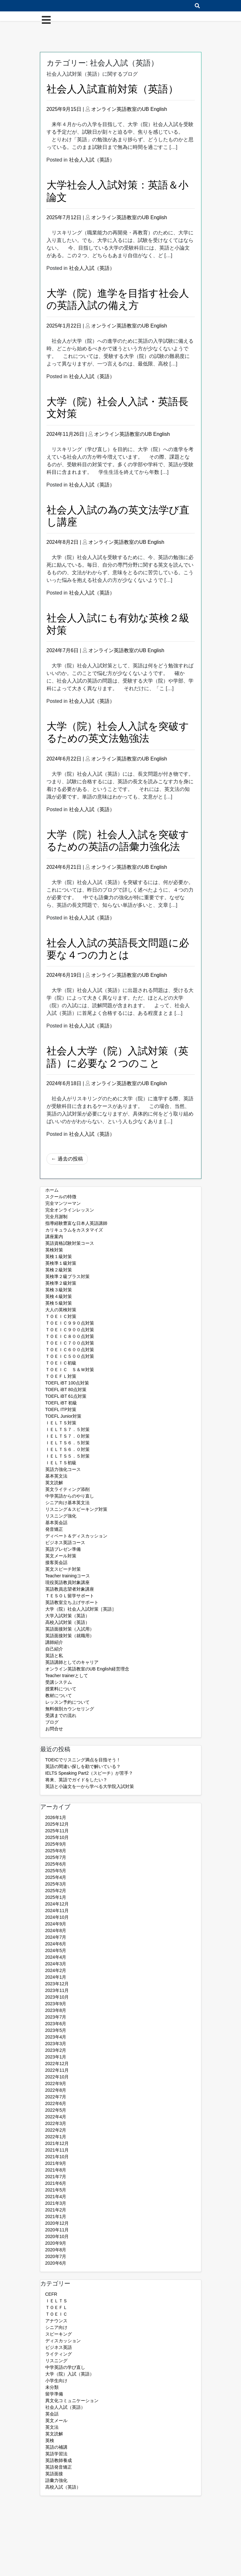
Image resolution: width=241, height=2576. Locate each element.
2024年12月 (57, 1903)
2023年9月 (56, 2003)
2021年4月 (56, 2196)
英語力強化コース (63, 1469)
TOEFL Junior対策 (63, 1416)
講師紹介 (54, 1642)
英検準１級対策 (60, 1263)
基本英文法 (56, 1476)
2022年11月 (57, 2070)
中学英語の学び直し (65, 2367)
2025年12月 (57, 1824)
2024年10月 (57, 1917)
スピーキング (58, 2334)
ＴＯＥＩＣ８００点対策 (69, 1336)
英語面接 (54, 2473)
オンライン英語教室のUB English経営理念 (87, 1668)
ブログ (52, 1722)
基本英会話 (56, 1522)
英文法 (52, 2427)
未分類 (52, 2387)
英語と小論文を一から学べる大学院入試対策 (89, 1786)
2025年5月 (56, 1870)
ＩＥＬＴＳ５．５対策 (67, 1456)
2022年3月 (56, 2123)
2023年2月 (56, 2050)
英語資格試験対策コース (69, 1243)
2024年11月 (57, 1910)
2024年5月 (56, 1950)
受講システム (58, 1682)
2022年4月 (56, 2116)
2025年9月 (56, 1844)
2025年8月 (56, 1850)
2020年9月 (56, 2243)
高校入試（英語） (63, 2487)
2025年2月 (56, 1890)
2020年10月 (57, 2236)
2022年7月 (56, 2096)
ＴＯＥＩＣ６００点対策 (69, 1349)
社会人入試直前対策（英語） (112, 89)
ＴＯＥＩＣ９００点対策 (69, 1329)
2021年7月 (56, 2176)
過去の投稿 (70, 1158)
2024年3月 (56, 1963)
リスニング (56, 2360)
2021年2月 (56, 2209)
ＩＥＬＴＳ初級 (60, 1462)
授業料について (60, 1688)
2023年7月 (56, 2016)
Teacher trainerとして (66, 1675)
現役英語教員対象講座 (67, 1582)
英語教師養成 (58, 2460)
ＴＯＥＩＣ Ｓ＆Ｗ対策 (69, 1369)
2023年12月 (57, 1983)
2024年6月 (56, 1943)
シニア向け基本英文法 (67, 1502)
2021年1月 (56, 2216)
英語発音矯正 (58, 2467)
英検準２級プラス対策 (67, 1276)
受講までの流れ (60, 1715)
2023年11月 (57, 1990)
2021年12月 (57, 2143)
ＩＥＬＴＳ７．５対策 (67, 1429)
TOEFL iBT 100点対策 (67, 1382)
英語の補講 (56, 2447)
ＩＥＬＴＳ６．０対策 (67, 1449)
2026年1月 (56, 1817)
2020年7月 (56, 2256)
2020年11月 (57, 2229)
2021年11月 (57, 2150)
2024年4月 (56, 1957)
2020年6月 (56, 2263)
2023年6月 (56, 2023)
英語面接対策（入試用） (69, 1628)
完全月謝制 (56, 1216)
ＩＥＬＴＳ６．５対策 (67, 1442)
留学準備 (54, 2393)
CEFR (51, 2294)
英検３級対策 (58, 1289)
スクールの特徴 (60, 1196)
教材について (58, 1695)
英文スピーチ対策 (63, 1569)
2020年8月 (56, 2249)
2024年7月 (56, 1937)
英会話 (52, 2413)
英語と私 (54, 1655)
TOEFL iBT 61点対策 (65, 1396)
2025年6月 (56, 1864)
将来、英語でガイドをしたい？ (76, 1779)
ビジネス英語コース (65, 1542)
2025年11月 (57, 1830)
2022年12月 (57, 2063)
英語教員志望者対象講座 (69, 1589)
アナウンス (56, 2320)
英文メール (56, 2420)
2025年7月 (56, 1857)
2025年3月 (56, 1883)
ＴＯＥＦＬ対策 (60, 1376)
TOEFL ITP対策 (60, 1409)
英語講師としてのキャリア (71, 1662)
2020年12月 (57, 2223)
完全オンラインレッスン (69, 1209)
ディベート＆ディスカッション (76, 1535)
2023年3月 (56, 2043)
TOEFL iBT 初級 (61, 1402)
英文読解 (54, 1482)
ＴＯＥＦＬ (56, 2307)
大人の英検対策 (60, 1309)
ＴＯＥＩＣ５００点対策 (69, 1356)
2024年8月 (56, 1930)
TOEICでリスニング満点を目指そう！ (83, 1759)
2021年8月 (56, 2169)
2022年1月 (56, 2136)
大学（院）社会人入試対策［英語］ (80, 1609)
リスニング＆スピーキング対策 (76, 1509)
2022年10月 (57, 2076)
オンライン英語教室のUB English (129, 109)
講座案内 (54, 1236)
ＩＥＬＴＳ (56, 2300)
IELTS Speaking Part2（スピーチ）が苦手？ (89, 1773)
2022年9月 (56, 2083)
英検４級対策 (58, 1296)
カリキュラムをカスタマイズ (74, 1229)
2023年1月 (56, 2056)
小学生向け (56, 2380)
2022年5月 (56, 2110)
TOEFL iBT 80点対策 (65, 1389)
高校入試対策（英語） (67, 1622)
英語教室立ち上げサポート (71, 1602)
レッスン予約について (67, 1702)
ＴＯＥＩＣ (56, 2314)
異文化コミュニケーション (71, 2400)
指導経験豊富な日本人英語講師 (76, 1223)
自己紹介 (54, 1648)
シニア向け (56, 2327)
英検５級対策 (58, 1303)
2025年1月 (56, 1897)
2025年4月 (56, 1877)
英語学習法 (56, 2453)
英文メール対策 (60, 1555)
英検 (49, 2440)
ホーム (52, 1190)
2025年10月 (57, 1837)
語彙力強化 (56, 2480)
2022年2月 (56, 2130)
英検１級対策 (58, 1256)
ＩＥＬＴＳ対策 (60, 1422)
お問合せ (54, 1728)
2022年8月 (56, 2090)
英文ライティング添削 (67, 1489)
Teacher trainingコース (67, 1575)
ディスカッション (63, 2340)
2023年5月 (56, 2030)
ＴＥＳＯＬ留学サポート (69, 1595)
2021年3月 (56, 2203)
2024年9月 (56, 1923)
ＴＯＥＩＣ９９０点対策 (69, 1323)
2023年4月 (56, 2036)
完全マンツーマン (63, 1203)
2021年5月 (56, 2189)
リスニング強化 (60, 1515)
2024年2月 (56, 1970)
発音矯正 (54, 1529)
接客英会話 (56, 1562)
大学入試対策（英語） (67, 1615)
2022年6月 (56, 2103)
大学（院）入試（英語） (69, 2373)
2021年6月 (56, 2183)
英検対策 (54, 1249)
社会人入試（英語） (92, 159)
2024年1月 (56, 1977)
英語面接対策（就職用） (69, 1635)
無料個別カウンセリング (69, 1708)
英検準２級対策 (60, 1283)
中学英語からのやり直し (69, 1495)
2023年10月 (57, 1997)
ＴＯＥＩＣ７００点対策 (69, 1342)
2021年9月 (56, 2163)
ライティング (58, 2354)
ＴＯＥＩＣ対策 (60, 1316)
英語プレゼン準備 (63, 1549)
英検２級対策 (58, 1269)
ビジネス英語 (58, 2347)
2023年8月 (56, 2010)
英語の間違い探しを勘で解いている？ (83, 1766)
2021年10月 (57, 2156)
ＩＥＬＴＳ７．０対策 (67, 1436)
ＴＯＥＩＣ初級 (60, 1362)
